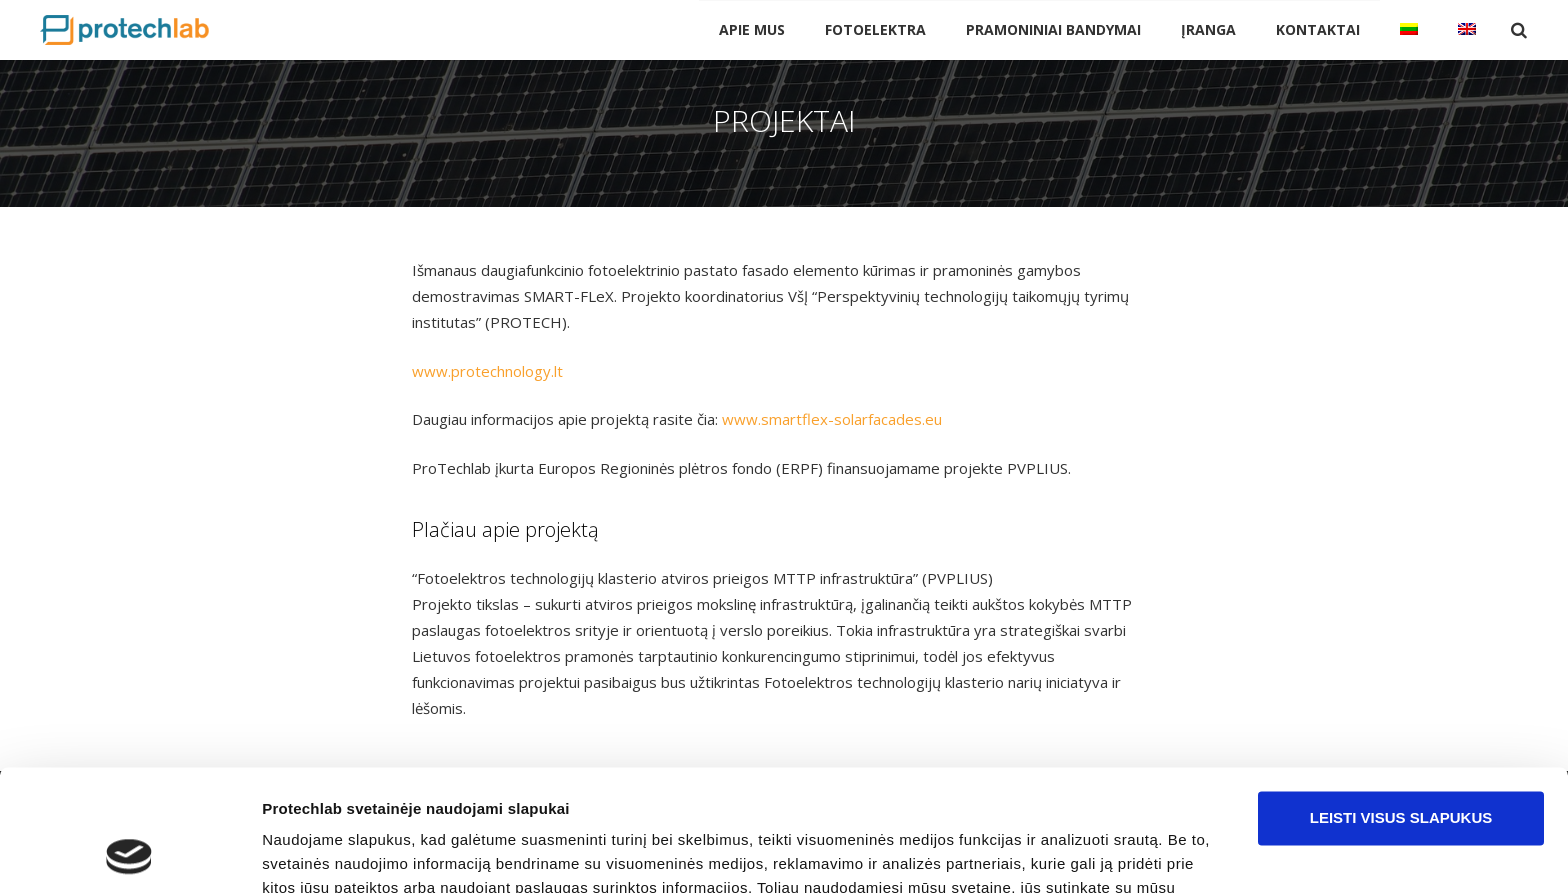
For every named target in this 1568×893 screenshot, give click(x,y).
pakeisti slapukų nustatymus (804, 798)
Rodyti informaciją (328, 853)
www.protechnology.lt (487, 371)
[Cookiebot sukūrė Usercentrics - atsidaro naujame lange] (129, 854)
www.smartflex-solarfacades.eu (832, 419)
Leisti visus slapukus (1401, 704)
